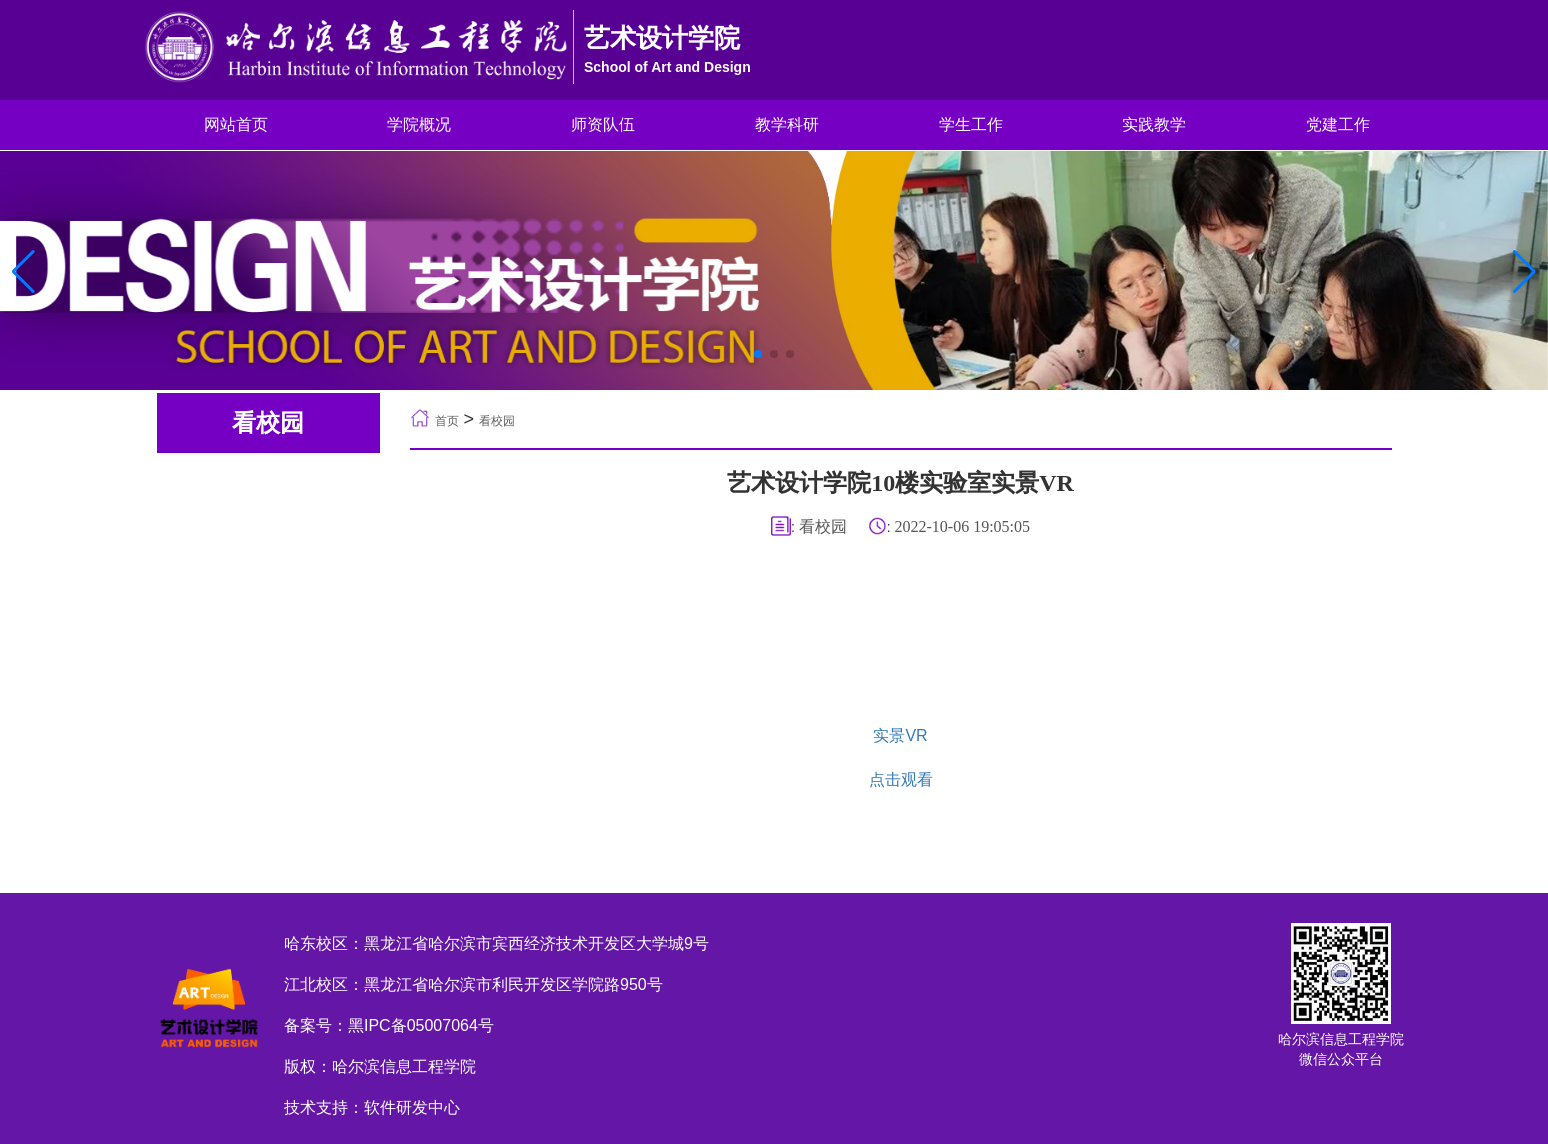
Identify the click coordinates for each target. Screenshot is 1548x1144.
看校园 (497, 421)
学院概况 (419, 124)
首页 (447, 421)
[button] (1524, 272)
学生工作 (971, 124)
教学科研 (787, 124)
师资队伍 (603, 124)
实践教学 (1154, 124)
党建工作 (1338, 124)
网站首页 (236, 124)
